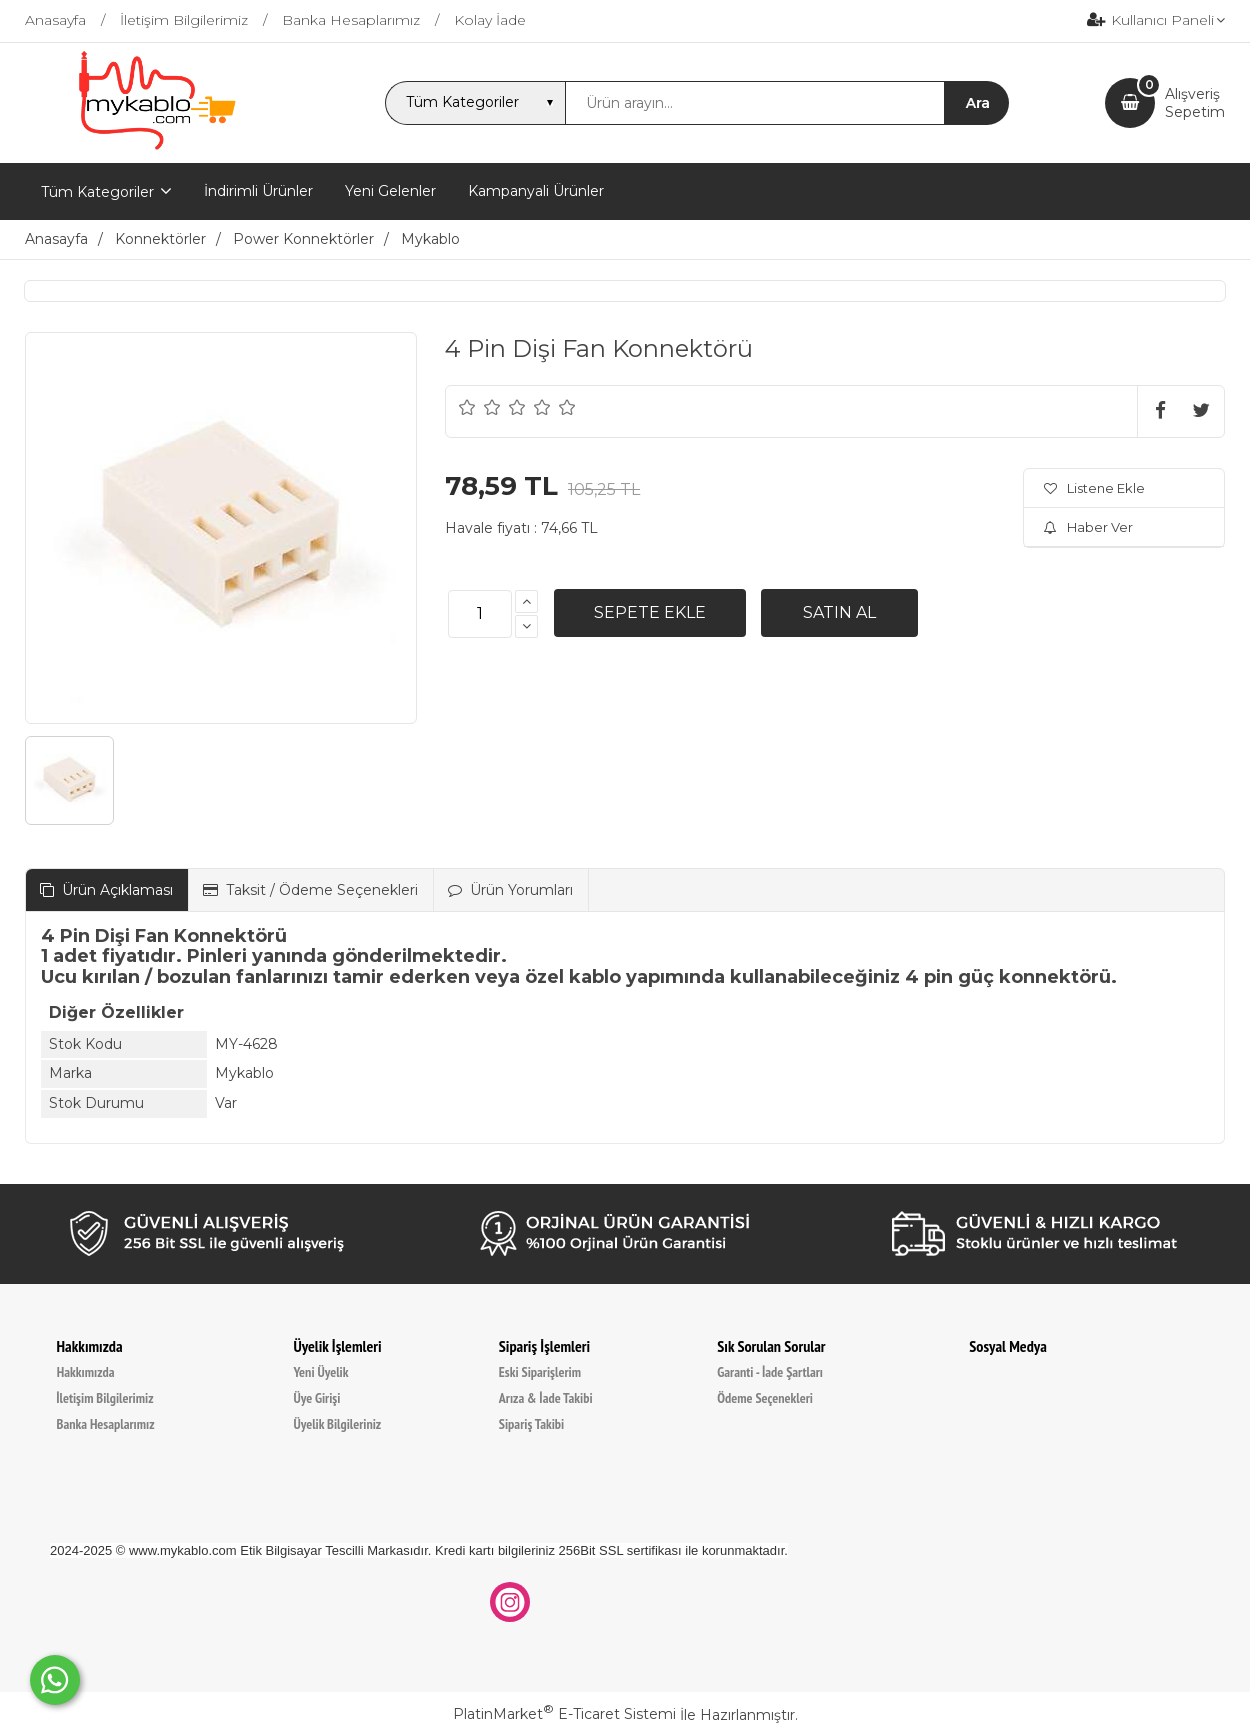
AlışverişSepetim (1195, 103)
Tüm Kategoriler (97, 192)
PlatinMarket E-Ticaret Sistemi (564, 1714)
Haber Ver (1088, 527)
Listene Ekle (1094, 488)
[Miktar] (480, 614)
